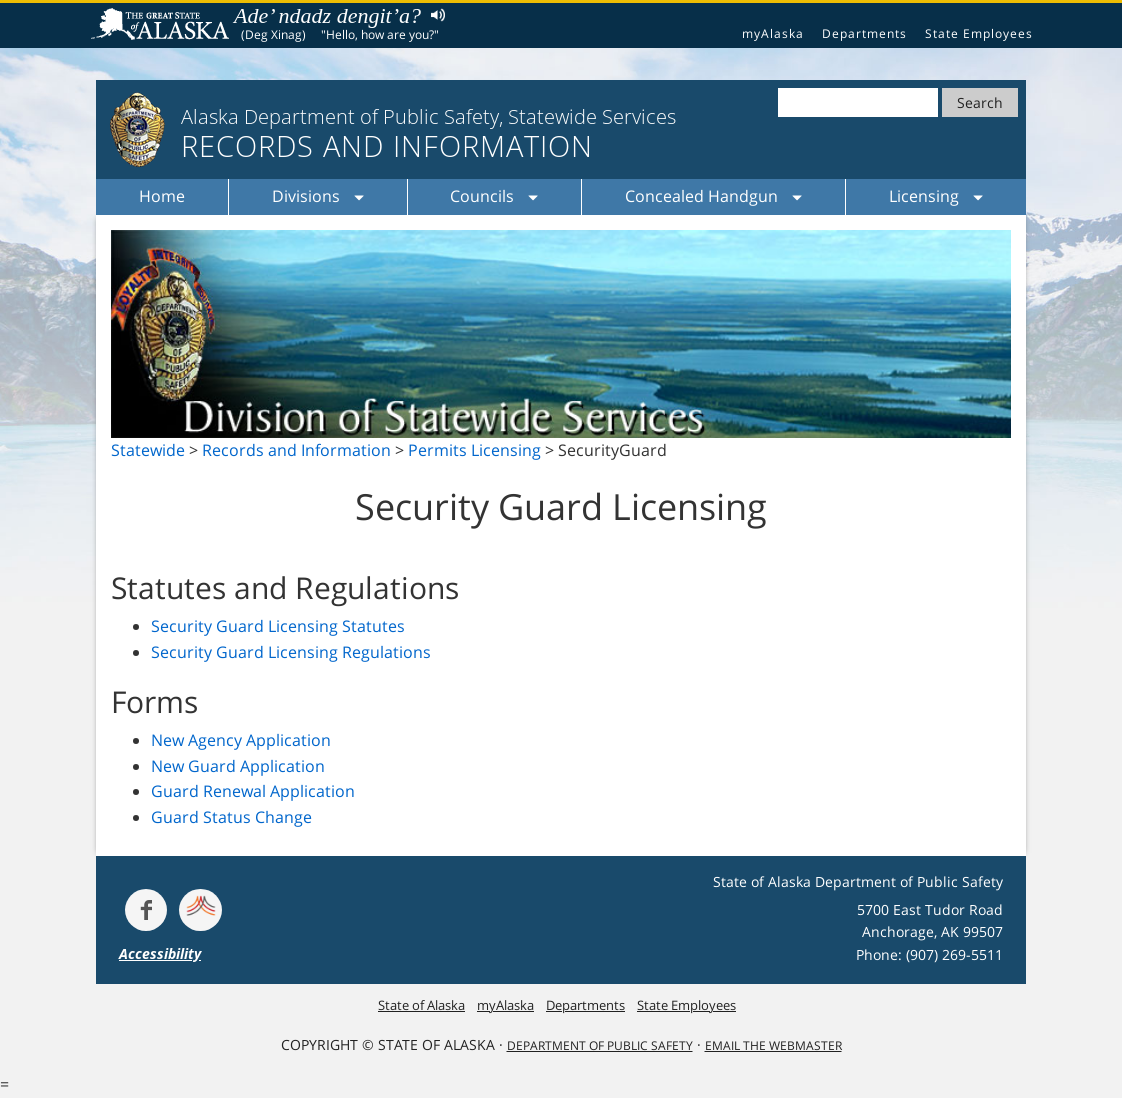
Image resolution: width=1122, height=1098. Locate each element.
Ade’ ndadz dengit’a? (327, 15)
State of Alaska (163, 26)
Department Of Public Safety (600, 1045)
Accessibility (160, 953)
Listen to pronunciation (433, 14)
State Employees (979, 33)
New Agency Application (241, 740)
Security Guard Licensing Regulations (291, 652)
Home (162, 196)
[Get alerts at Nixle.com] (200, 910)
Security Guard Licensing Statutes (278, 626)
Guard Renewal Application (253, 791)
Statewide (148, 450)
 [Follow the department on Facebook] (146, 910)
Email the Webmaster (773, 1045)
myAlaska (773, 33)
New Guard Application (238, 766)
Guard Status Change (231, 817)
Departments (864, 33)
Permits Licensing (474, 450)
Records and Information (296, 450)
